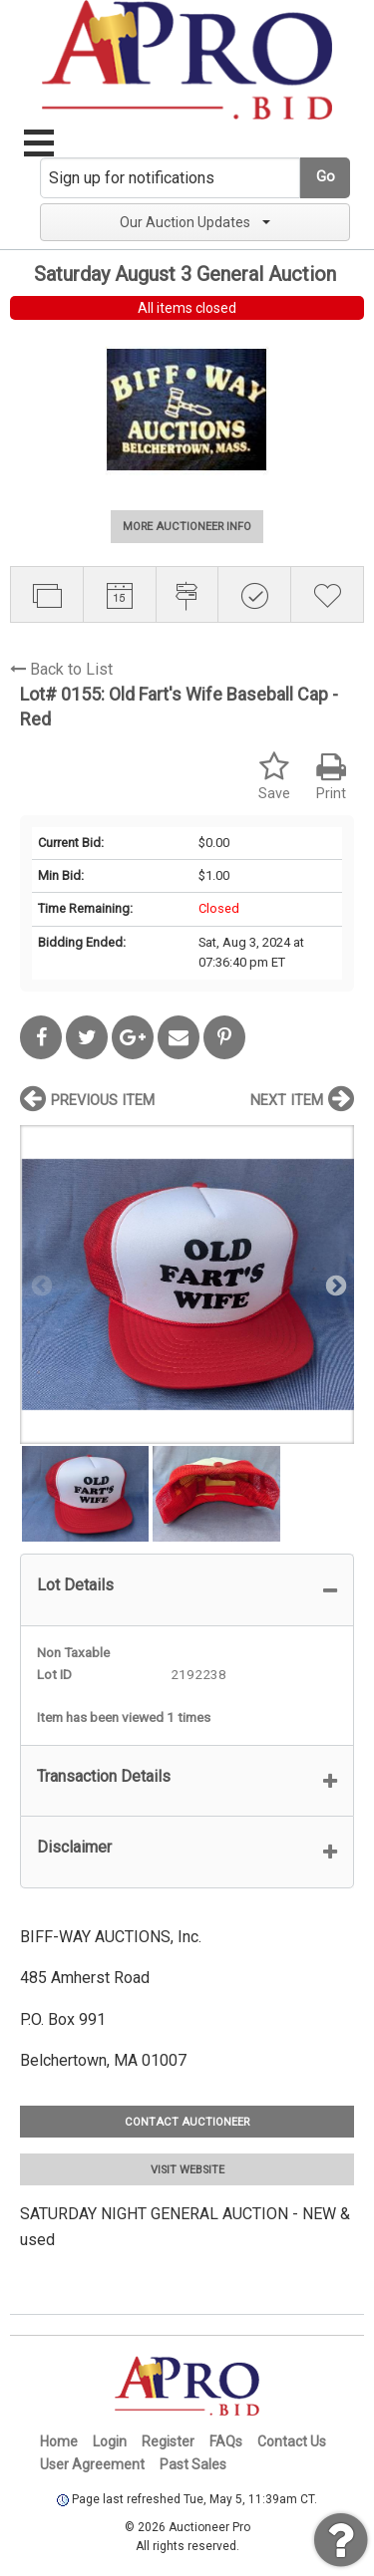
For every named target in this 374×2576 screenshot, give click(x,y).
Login (110, 2441)
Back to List (61, 669)
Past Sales (193, 2464)
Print (331, 776)
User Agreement (92, 2464)
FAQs (225, 2441)
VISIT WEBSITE (187, 2169)
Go (325, 176)
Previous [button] (40, 1284)
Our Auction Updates (195, 222)
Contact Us (291, 2441)
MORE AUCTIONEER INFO (187, 526)
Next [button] (334, 1284)
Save (274, 776)
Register (168, 2441)
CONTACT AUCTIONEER (187, 2122)
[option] (187, 1284)
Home (59, 2441)
